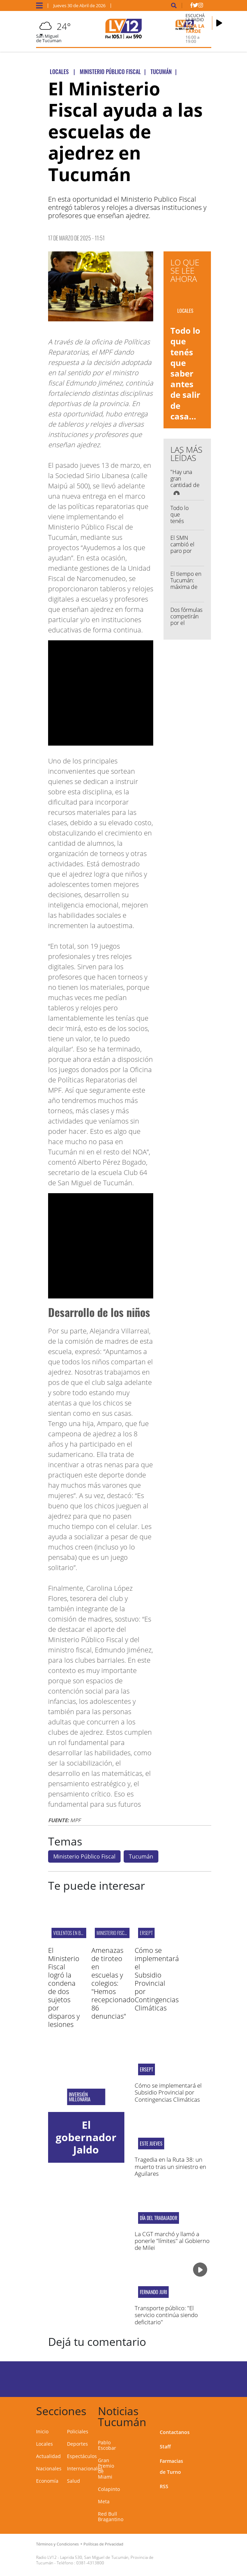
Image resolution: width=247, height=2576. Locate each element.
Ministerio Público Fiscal (84, 1856)
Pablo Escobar (107, 2445)
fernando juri (153, 2292)
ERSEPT (146, 1932)
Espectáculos (82, 2456)
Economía (47, 2481)
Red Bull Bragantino (110, 2516)
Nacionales (48, 2468)
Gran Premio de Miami (106, 2468)
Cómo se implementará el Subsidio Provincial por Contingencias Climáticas (157, 1979)
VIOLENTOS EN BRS (69, 1932)
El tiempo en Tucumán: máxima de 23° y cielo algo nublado (186, 587)
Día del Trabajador (158, 2218)
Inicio (42, 2431)
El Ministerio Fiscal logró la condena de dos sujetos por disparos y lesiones (64, 1987)
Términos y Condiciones (57, 2544)
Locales (44, 2444)
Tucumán (141, 1856)
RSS (164, 2486)
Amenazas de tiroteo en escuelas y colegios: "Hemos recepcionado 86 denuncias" (113, 1983)
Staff (165, 2446)
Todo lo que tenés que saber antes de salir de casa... (185, 373)
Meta (104, 2501)
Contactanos (175, 2432)
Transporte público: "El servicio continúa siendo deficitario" (166, 2315)
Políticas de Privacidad (103, 2544)
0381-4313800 (90, 2563)
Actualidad (48, 2456)
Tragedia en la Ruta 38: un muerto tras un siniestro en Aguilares (170, 2166)
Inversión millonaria (79, 2097)
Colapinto (109, 2489)
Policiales (77, 2431)
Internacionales (85, 2468)
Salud (73, 2481)
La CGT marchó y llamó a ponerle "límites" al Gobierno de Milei (172, 2241)
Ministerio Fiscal (112, 1932)
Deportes (77, 2444)
